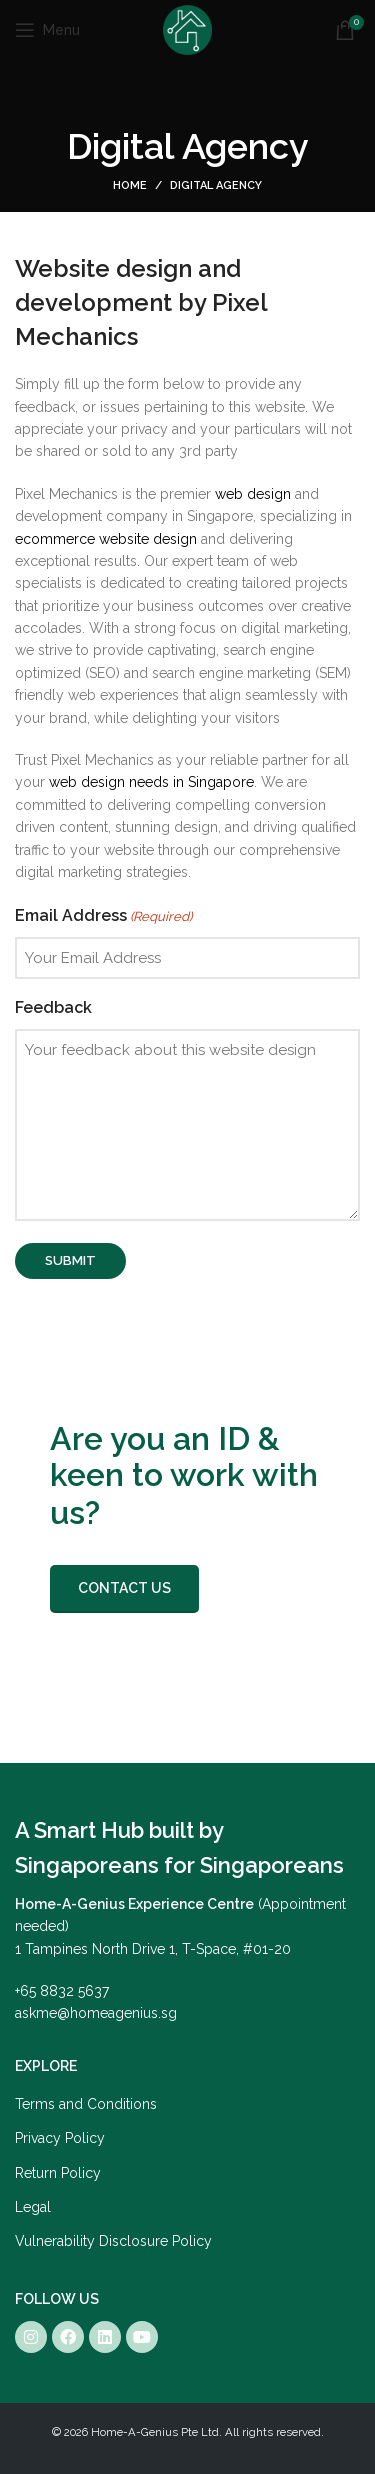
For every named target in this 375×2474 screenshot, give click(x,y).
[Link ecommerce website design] (106, 539)
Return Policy (58, 2173)
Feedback (53, 1007)
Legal (33, 2207)
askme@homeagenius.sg (96, 2013)
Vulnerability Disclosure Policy (113, 2241)
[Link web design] (253, 494)
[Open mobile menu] (47, 30)
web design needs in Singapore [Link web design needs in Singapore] (151, 782)
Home (130, 185)
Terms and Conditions (86, 2104)
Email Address (103, 917)
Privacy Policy (60, 2138)
